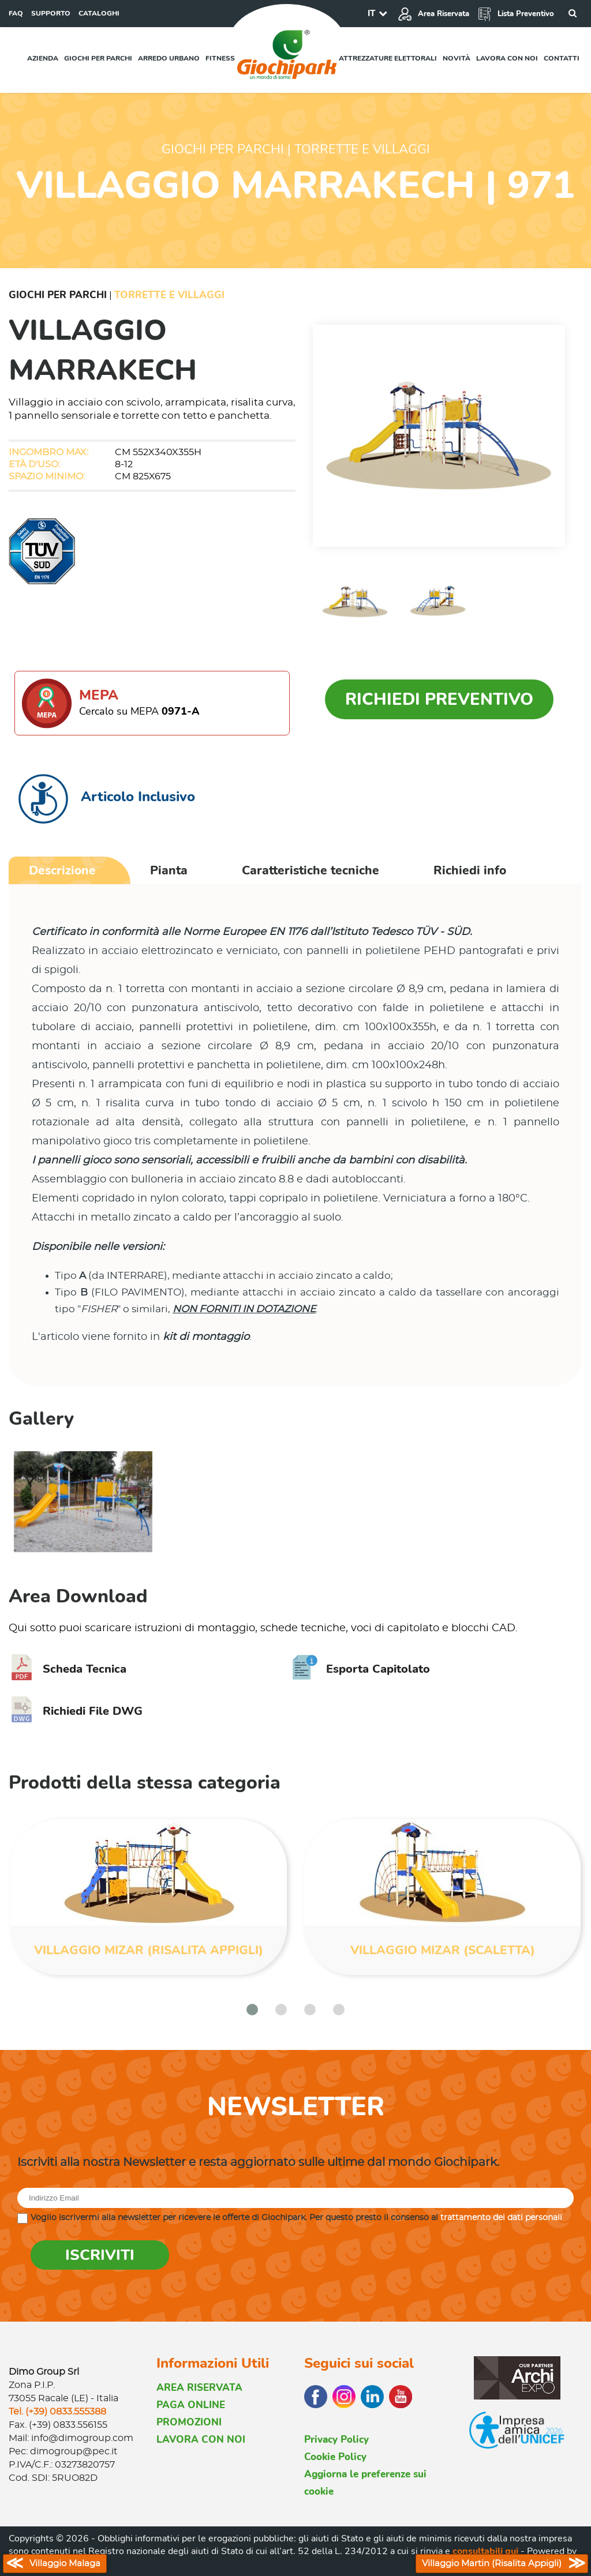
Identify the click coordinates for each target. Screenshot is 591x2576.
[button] (252, 2009)
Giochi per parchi (98, 58)
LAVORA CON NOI (200, 2439)
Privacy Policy (336, 2439)
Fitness (220, 58)
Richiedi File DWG (76, 1711)
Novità (456, 58)
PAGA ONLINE (190, 2405)
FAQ (16, 13)
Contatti (561, 58)
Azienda (42, 58)
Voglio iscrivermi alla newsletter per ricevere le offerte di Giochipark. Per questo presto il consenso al (296, 2218)
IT (371, 13)
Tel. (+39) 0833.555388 (57, 2411)
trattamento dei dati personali (501, 2218)
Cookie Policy (335, 2457)
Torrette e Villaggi (169, 295)
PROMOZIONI (189, 2422)
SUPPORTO (50, 13)
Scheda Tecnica (67, 1669)
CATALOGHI (98, 13)
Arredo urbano (169, 58)
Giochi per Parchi (58, 295)
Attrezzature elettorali (388, 58)
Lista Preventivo (515, 14)
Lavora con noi (507, 58)
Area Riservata (433, 14)
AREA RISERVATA (199, 2387)
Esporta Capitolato (361, 1669)
